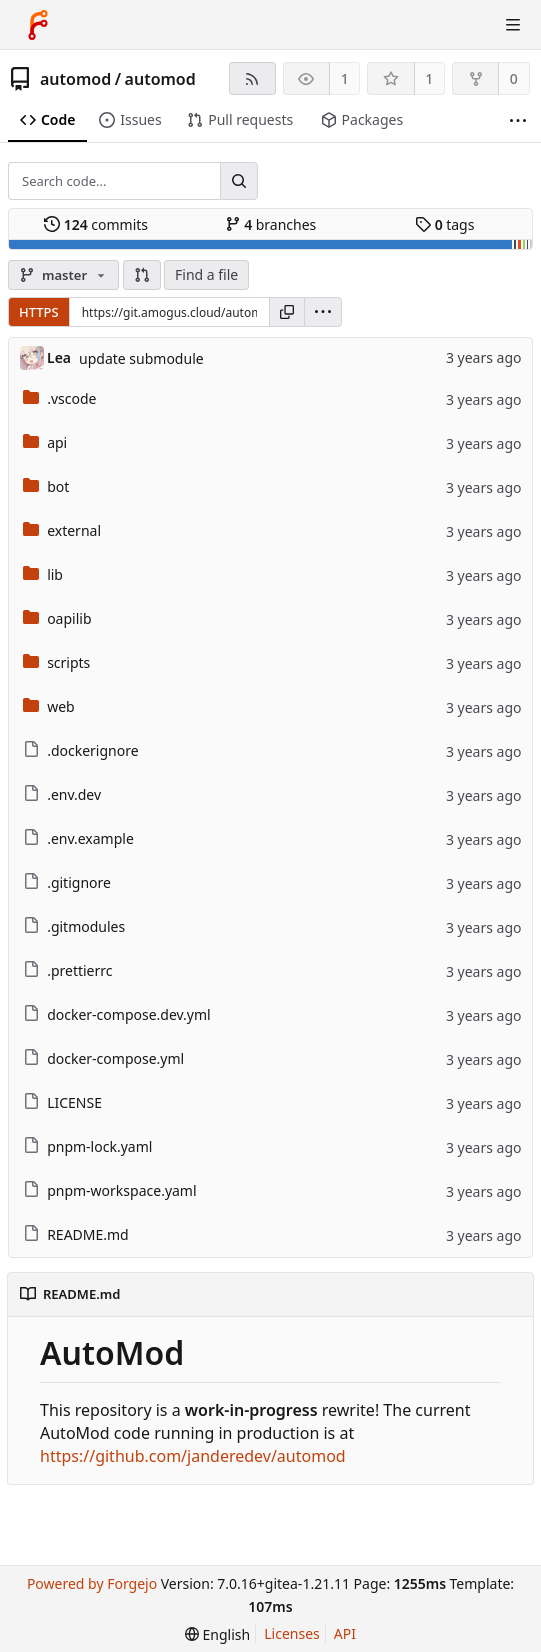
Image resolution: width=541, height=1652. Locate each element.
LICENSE (74, 1102)
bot (58, 486)
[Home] (38, 25)
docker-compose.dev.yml (129, 1014)
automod (75, 79)
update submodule (141, 358)
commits (96, 224)
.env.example (90, 838)
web (61, 706)
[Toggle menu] (513, 25)
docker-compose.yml (115, 1058)
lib (55, 574)
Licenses (292, 1633)
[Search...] (239, 181)
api (57, 442)
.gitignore (79, 882)
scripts (68, 662)
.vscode (71, 398)
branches (271, 224)
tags (444, 224)
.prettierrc (79, 970)
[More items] (518, 120)
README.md (88, 1234)
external (74, 530)
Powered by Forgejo (92, 1583)
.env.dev (74, 794)
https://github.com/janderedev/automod (193, 1456)
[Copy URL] (287, 312)
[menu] (323, 312)
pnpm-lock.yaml (99, 1146)
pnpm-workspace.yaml (121, 1190)
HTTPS (39, 312)
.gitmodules (86, 926)
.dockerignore (92, 750)
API (345, 1633)
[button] (142, 275)
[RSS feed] (252, 78)
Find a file (206, 274)
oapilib (69, 618)
